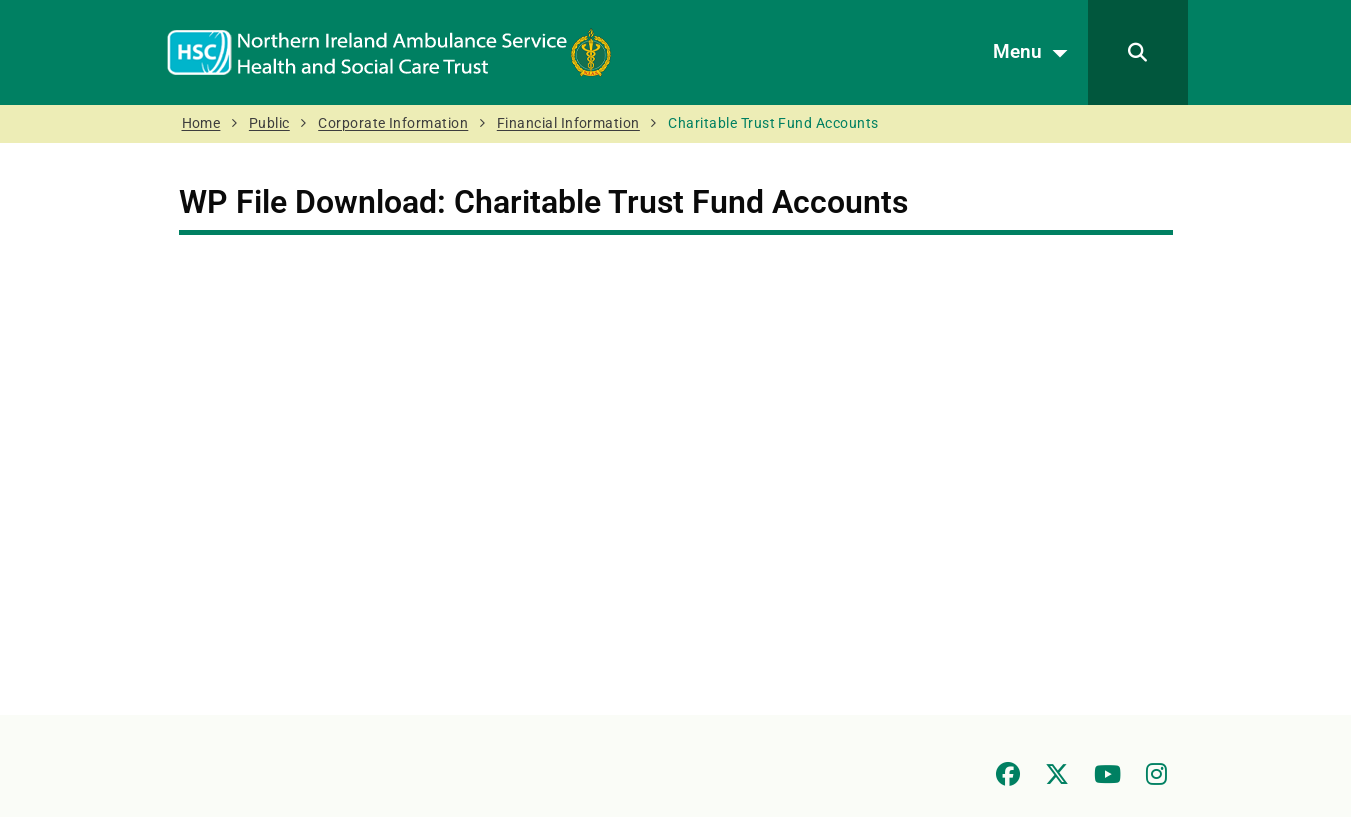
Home (201, 123)
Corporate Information (393, 123)
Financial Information (568, 123)
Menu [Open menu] (1035, 53)
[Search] (1138, 52)
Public (269, 123)
